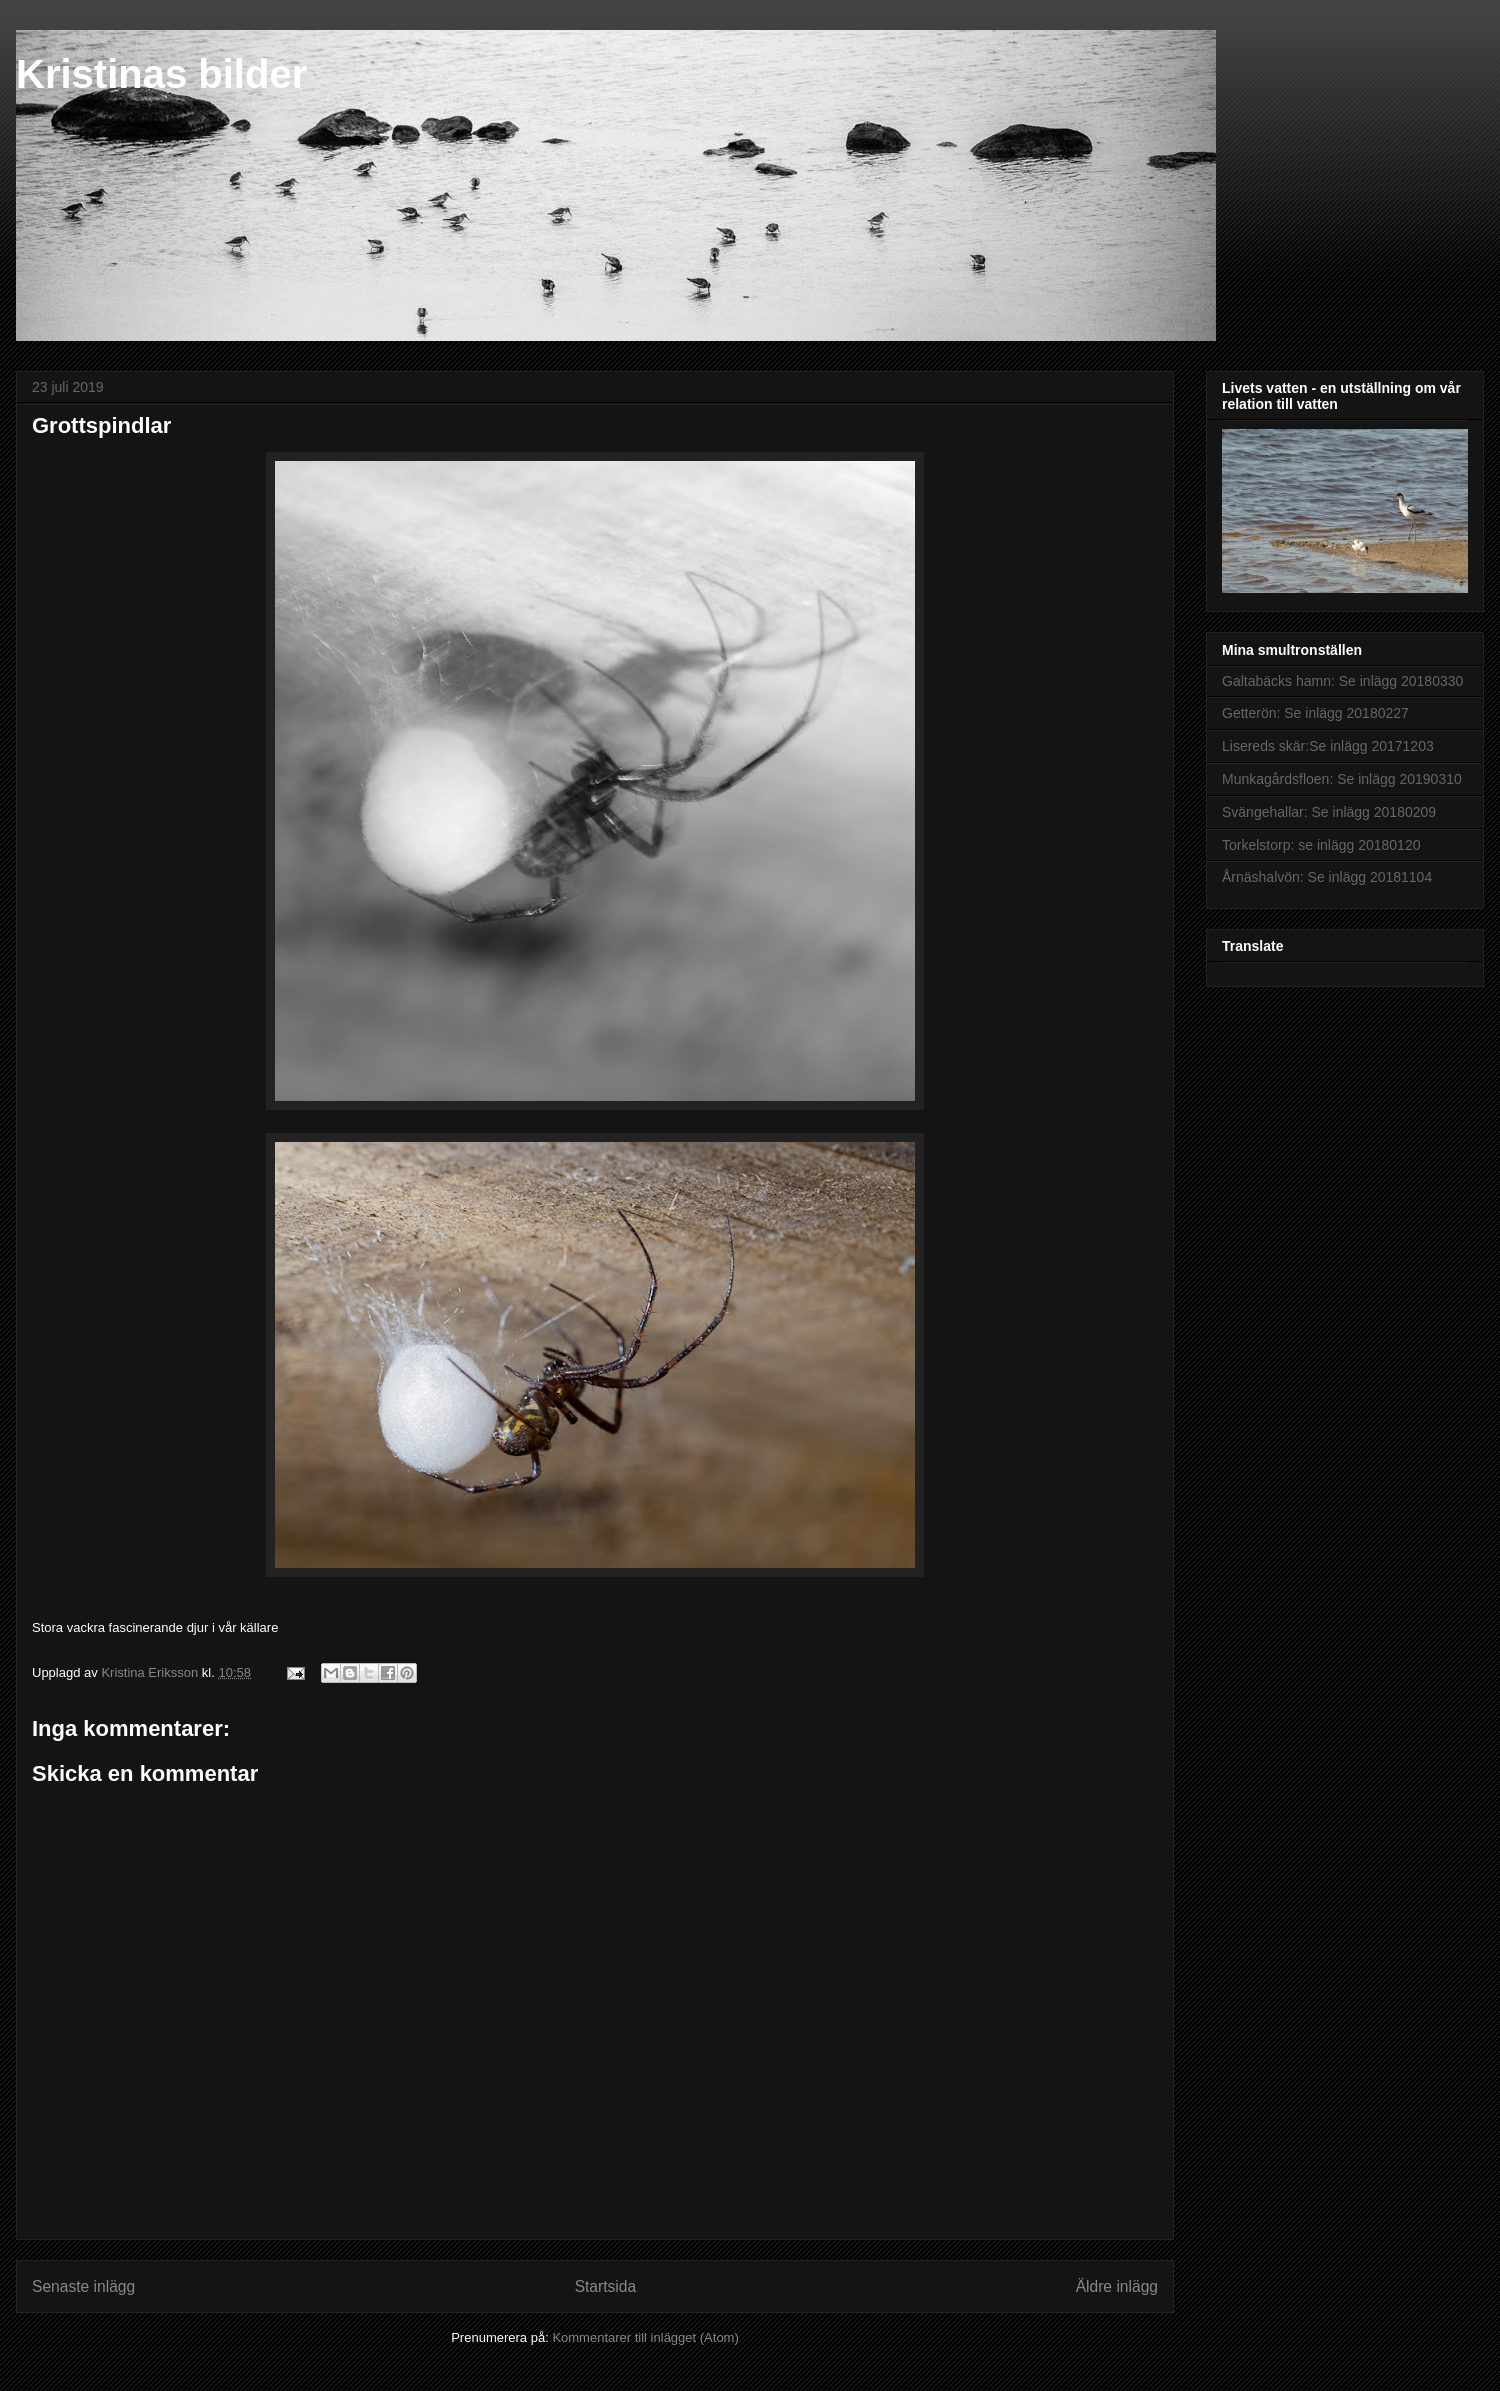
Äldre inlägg (1117, 2286)
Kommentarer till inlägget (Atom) (645, 2337)
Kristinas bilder (161, 74)
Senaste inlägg (83, 2286)
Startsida (606, 2286)
